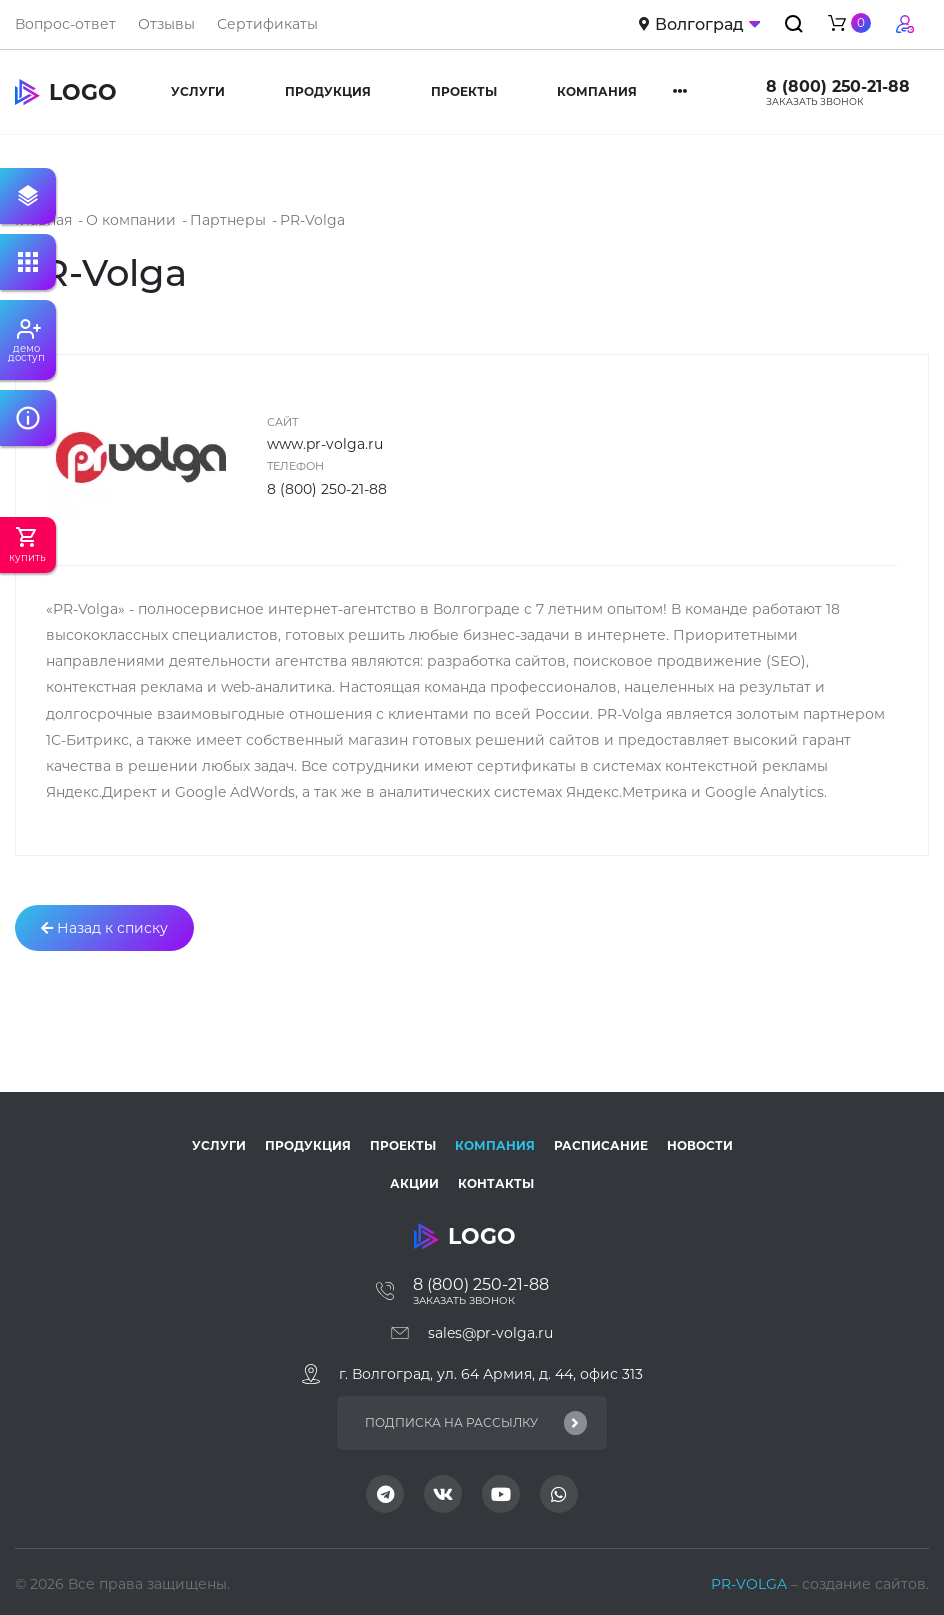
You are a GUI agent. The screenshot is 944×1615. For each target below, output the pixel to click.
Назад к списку (104, 928)
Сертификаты (267, 24)
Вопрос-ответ (65, 24)
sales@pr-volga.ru (490, 1333)
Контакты (496, 1183)
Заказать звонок (815, 101)
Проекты (464, 91)
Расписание (601, 1145)
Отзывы (166, 24)
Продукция (328, 91)
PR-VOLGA (751, 1584)
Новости (700, 1145)
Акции (414, 1183)
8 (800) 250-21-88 (838, 86)
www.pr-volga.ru (325, 444)
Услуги (198, 91)
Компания (597, 91)
